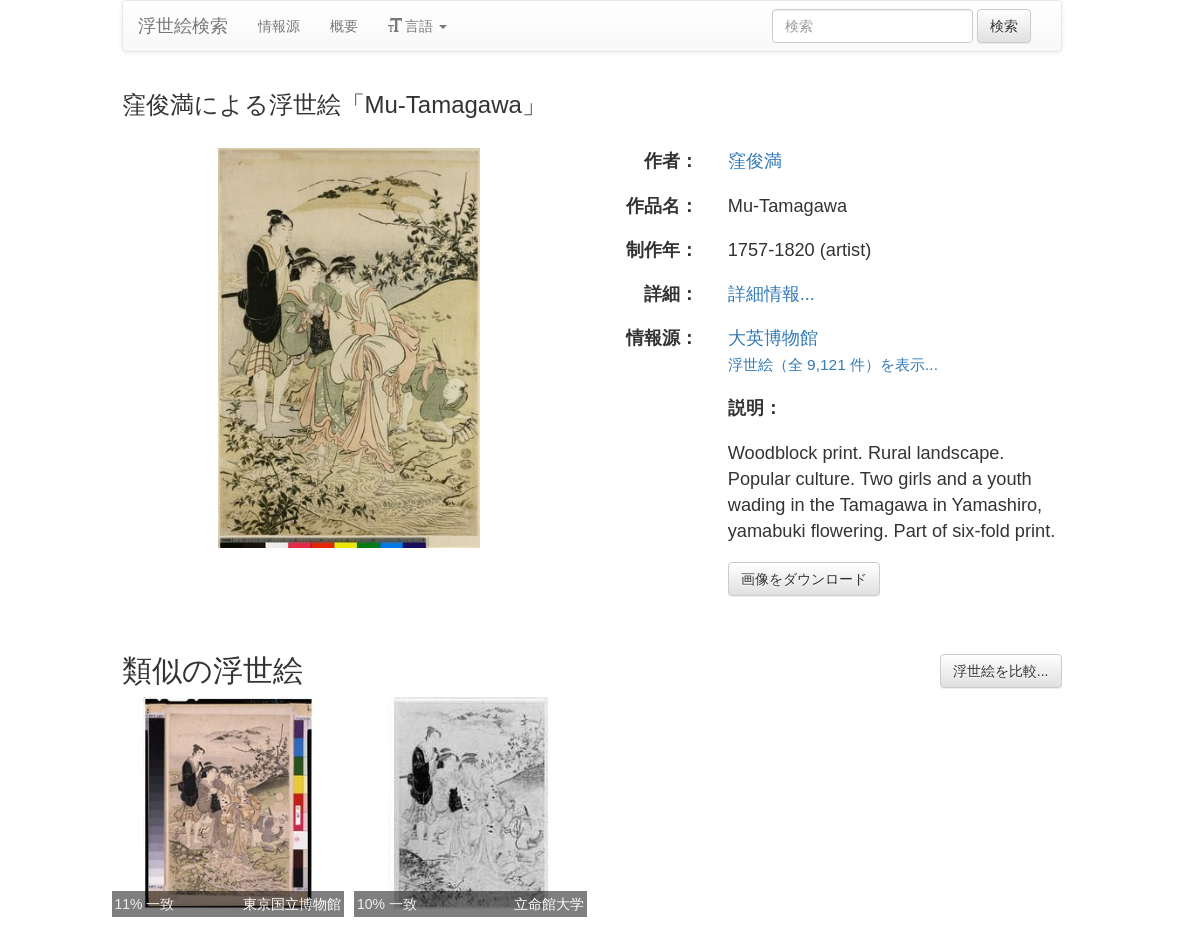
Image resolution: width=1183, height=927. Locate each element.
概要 (344, 26)
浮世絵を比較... (1001, 671)
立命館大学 (549, 904)
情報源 (279, 26)
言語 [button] (418, 26)
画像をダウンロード (804, 579)
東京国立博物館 (292, 904)
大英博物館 (773, 338)
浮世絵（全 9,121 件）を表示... (833, 364)
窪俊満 (755, 161)
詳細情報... (771, 294)
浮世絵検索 (183, 26)
